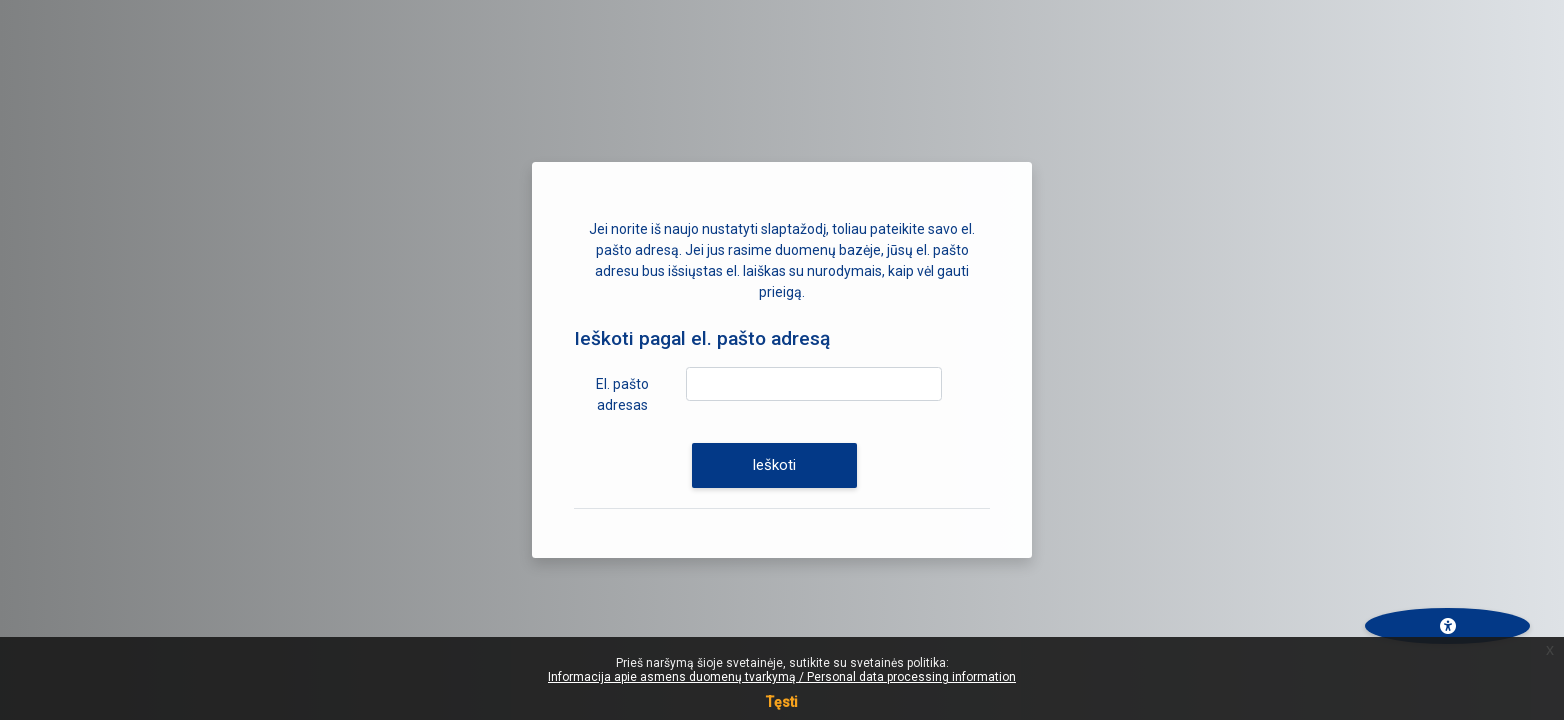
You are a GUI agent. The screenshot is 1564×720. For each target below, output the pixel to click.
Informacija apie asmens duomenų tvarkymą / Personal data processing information (782, 677)
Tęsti (782, 702)
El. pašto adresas (622, 394)
